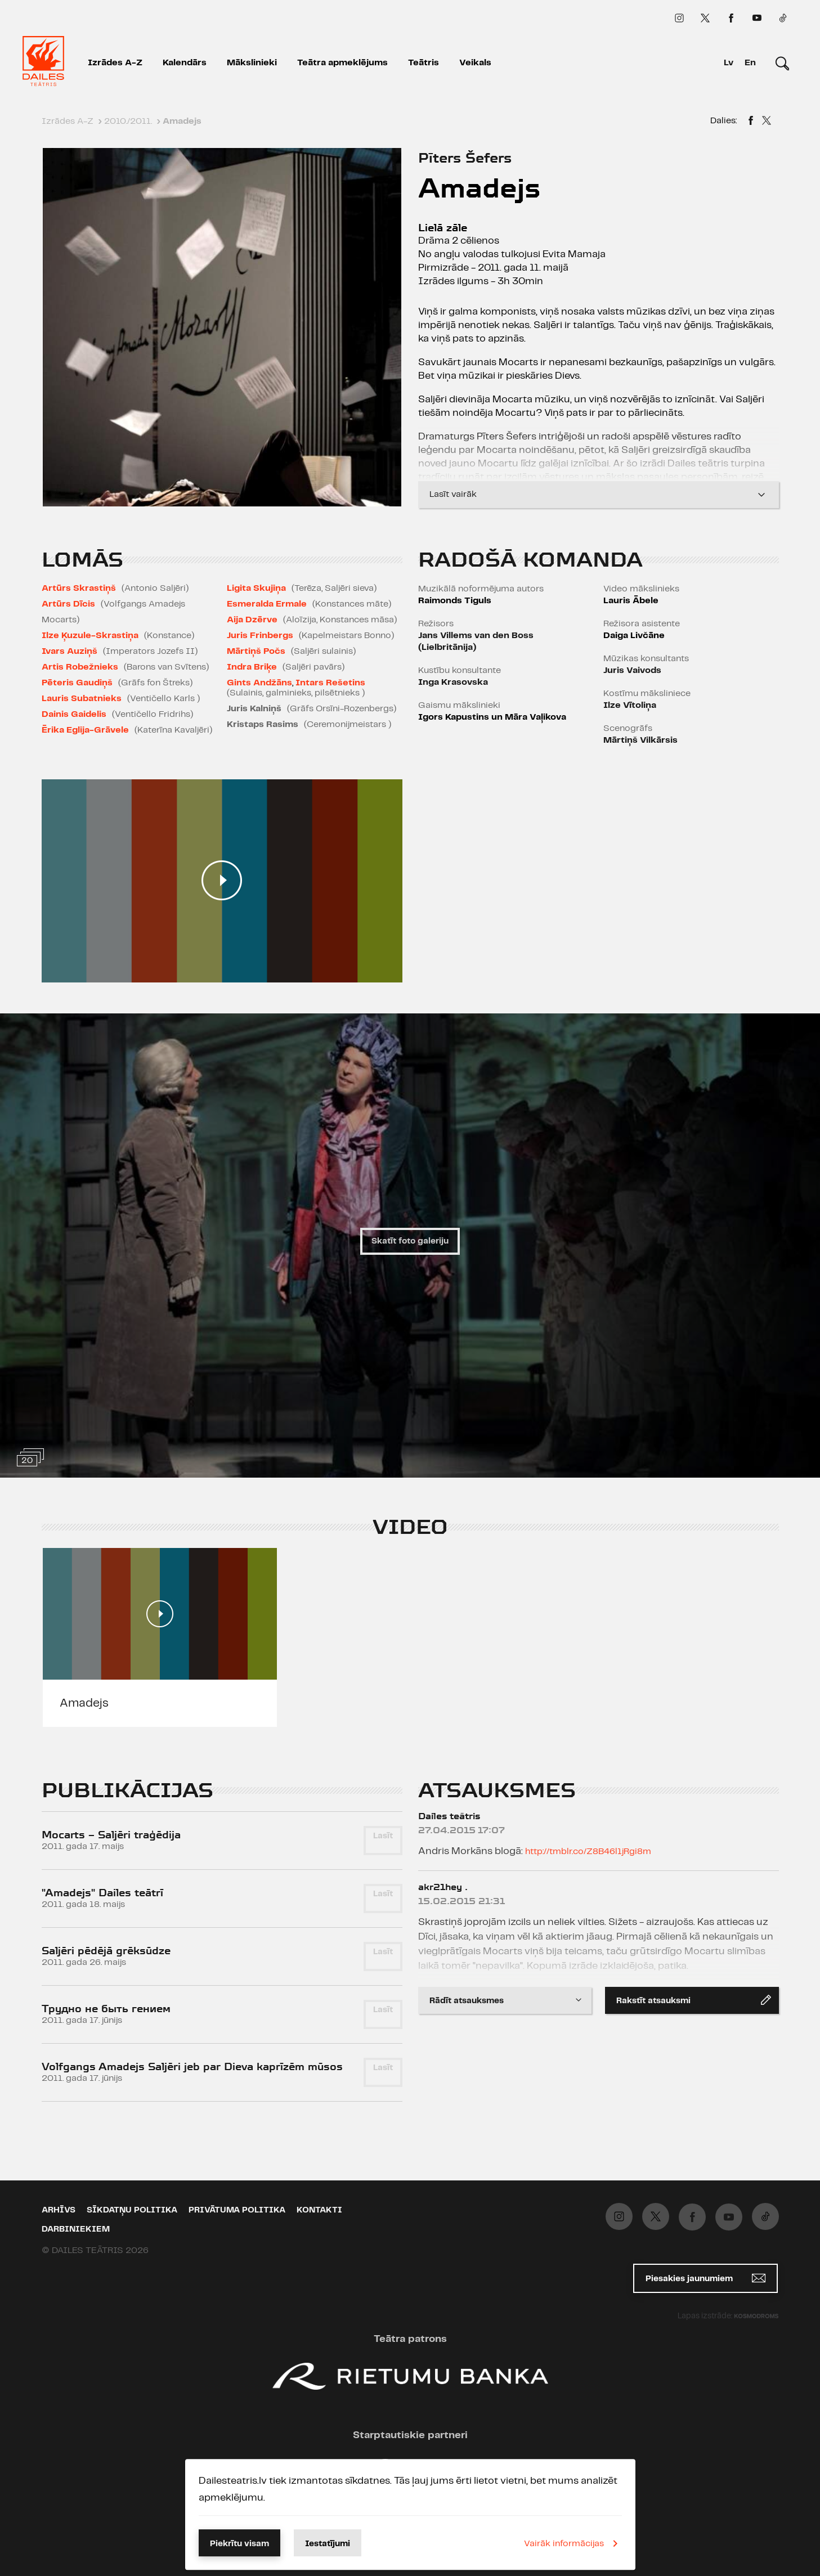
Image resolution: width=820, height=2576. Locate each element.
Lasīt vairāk (598, 495)
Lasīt (383, 1836)
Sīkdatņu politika (132, 2210)
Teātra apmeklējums (342, 63)
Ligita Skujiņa (256, 588)
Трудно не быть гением (106, 2008)
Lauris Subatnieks (82, 698)
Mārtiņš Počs (256, 651)
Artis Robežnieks (80, 667)
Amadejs (84, 1703)
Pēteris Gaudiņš (77, 683)
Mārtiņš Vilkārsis (640, 740)
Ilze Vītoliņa (629, 705)
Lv (728, 63)
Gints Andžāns (259, 683)
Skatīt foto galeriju (410, 1241)
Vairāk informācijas (573, 2543)
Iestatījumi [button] (327, 2544)
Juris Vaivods (632, 670)
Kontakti (319, 2210)
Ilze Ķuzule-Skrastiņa (90, 635)
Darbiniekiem (76, 2229)
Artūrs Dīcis (68, 604)
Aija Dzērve (252, 620)
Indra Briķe (252, 667)
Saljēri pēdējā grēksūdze (106, 1951)
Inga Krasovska (453, 682)
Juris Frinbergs (260, 635)
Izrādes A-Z (115, 63)
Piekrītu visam (239, 2544)
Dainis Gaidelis (74, 714)
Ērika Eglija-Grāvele (85, 730)
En (750, 63)
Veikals (475, 63)
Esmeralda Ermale (267, 604)
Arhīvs (58, 2210)
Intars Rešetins (330, 683)
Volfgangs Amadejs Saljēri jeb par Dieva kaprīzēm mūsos (192, 2066)
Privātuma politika (237, 2210)
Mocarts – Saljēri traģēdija (111, 1835)
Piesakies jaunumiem (705, 2278)
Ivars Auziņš (69, 651)
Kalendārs (185, 63)
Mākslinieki (252, 63)
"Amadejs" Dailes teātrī (102, 1893)
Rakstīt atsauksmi (693, 2000)
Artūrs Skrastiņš (79, 588)
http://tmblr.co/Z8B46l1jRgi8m (588, 1851)
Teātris (423, 63)
